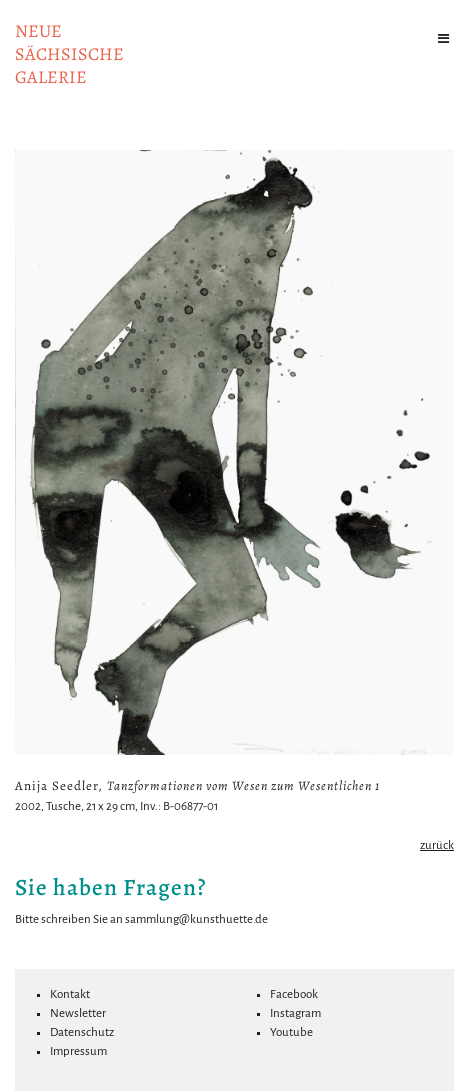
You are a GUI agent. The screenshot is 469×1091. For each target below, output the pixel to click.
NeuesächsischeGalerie (69, 54)
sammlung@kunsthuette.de (196, 919)
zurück (437, 845)
